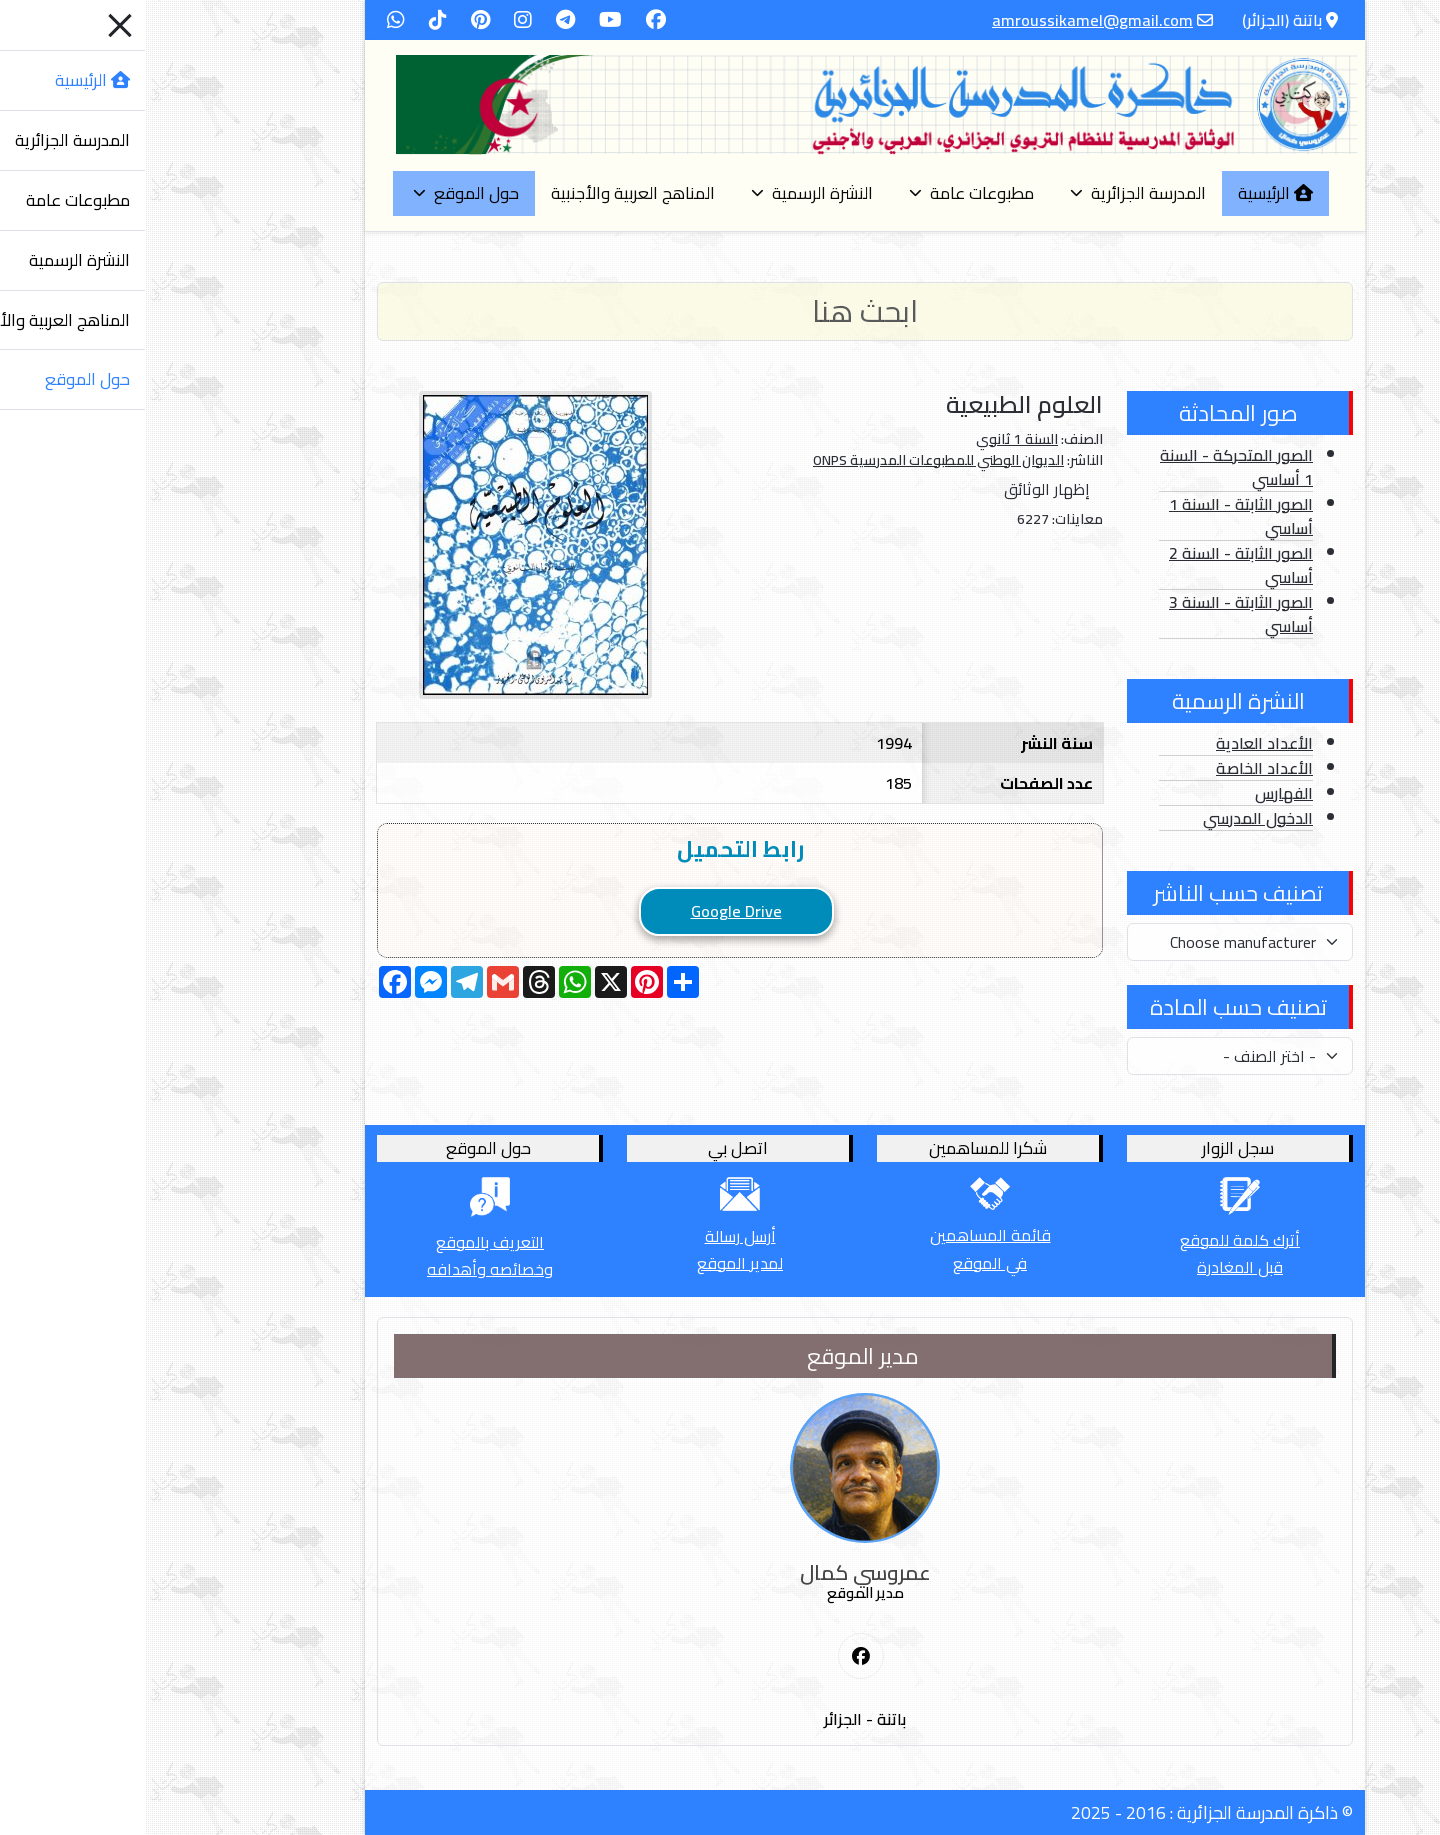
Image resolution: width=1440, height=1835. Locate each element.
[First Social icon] (716, 1657)
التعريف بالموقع (345, 1242)
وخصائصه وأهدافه (345, 1269)
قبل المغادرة (1095, 1267)
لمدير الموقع (595, 1263)
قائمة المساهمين (845, 1235)
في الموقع (845, 1263)
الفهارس (1139, 793)
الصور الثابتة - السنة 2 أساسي (1096, 565)
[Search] (720, 311)
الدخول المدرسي (1113, 818)
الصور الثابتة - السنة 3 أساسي (1096, 614)
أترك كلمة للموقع (1095, 1240)
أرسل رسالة (595, 1236)
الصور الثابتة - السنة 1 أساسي (1096, 516)
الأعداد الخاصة (1119, 768)
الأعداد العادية (1119, 743)
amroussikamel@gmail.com (947, 20)
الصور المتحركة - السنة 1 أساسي (1091, 467)
